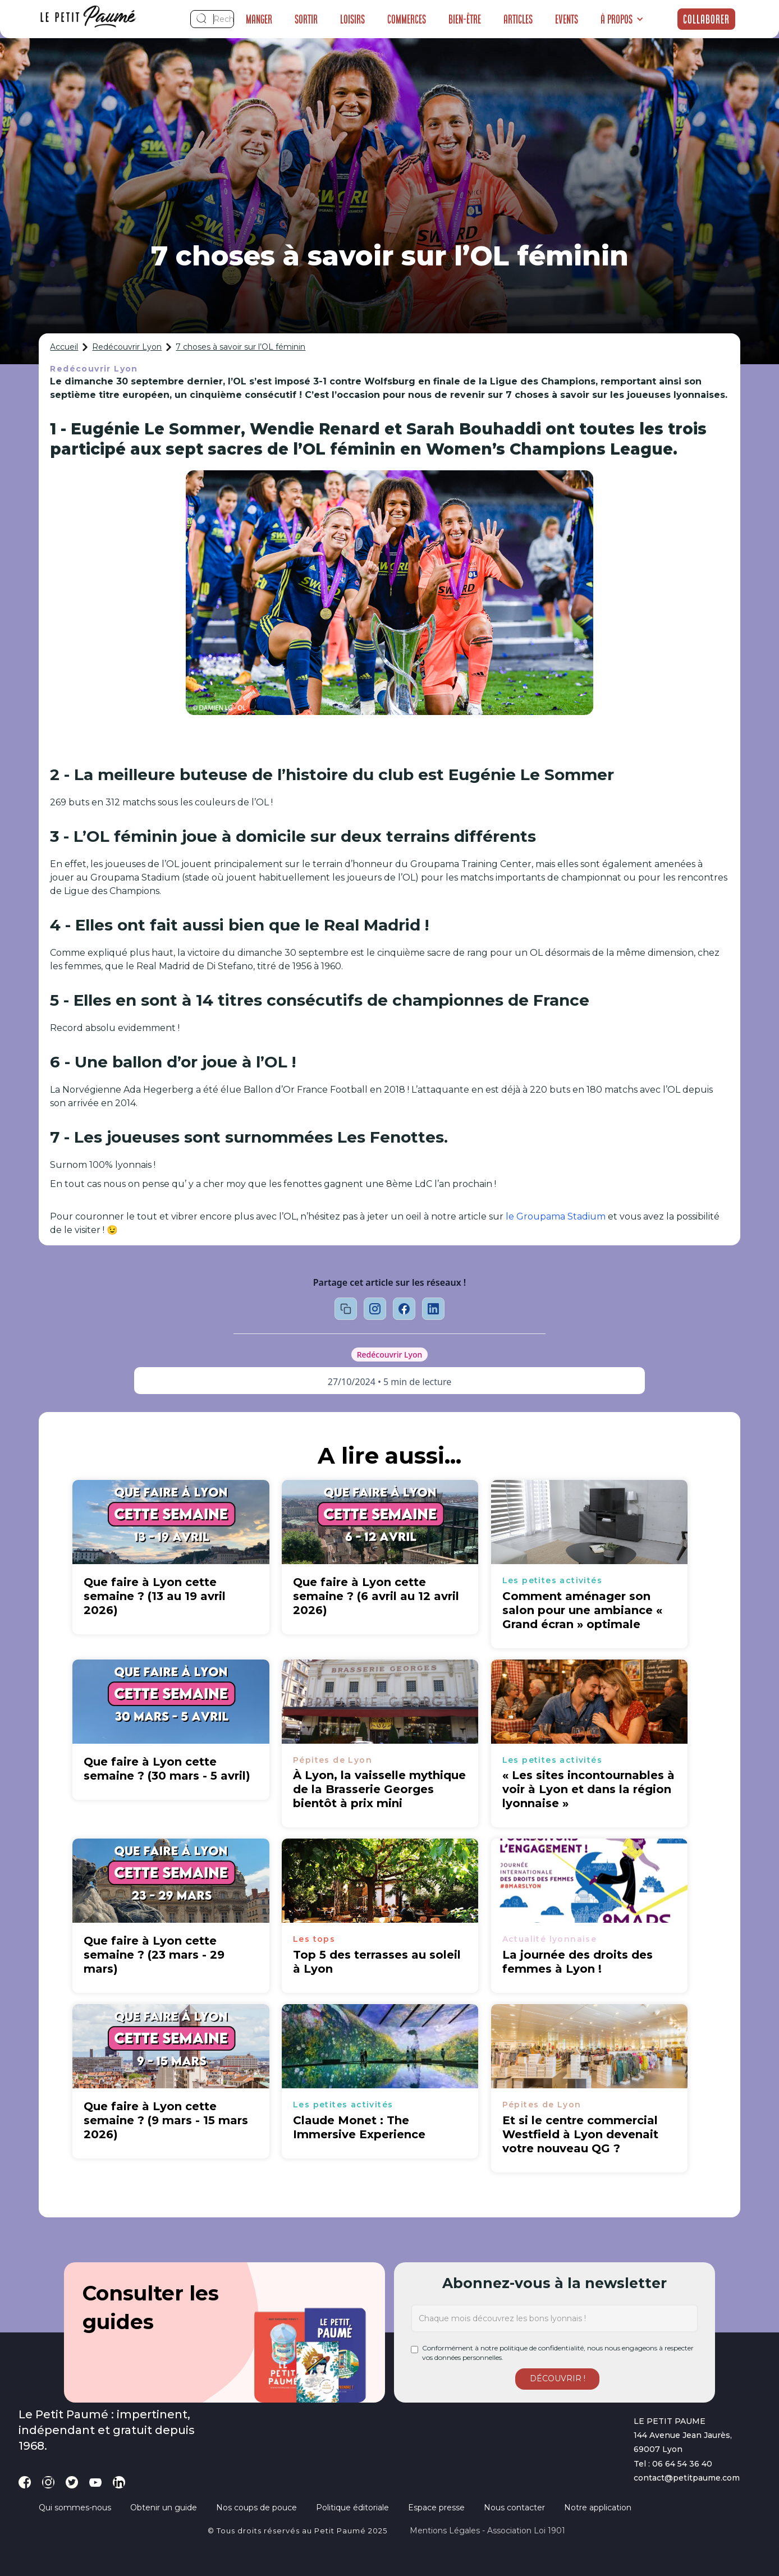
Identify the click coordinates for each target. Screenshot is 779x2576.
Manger (259, 19)
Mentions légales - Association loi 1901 (487, 2530)
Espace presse (436, 2507)
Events (566, 19)
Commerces (406, 19)
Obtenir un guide (163, 2507)
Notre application (597, 2507)
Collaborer (706, 19)
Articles (518, 19)
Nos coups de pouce (256, 2507)
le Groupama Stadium (556, 1216)
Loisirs (352, 19)
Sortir (306, 19)
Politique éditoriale (352, 2507)
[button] (622, 19)
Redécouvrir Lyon (127, 347)
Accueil (64, 347)
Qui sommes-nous (75, 2507)
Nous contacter (514, 2507)
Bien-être (464, 19)
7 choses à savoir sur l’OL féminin (240, 347)
